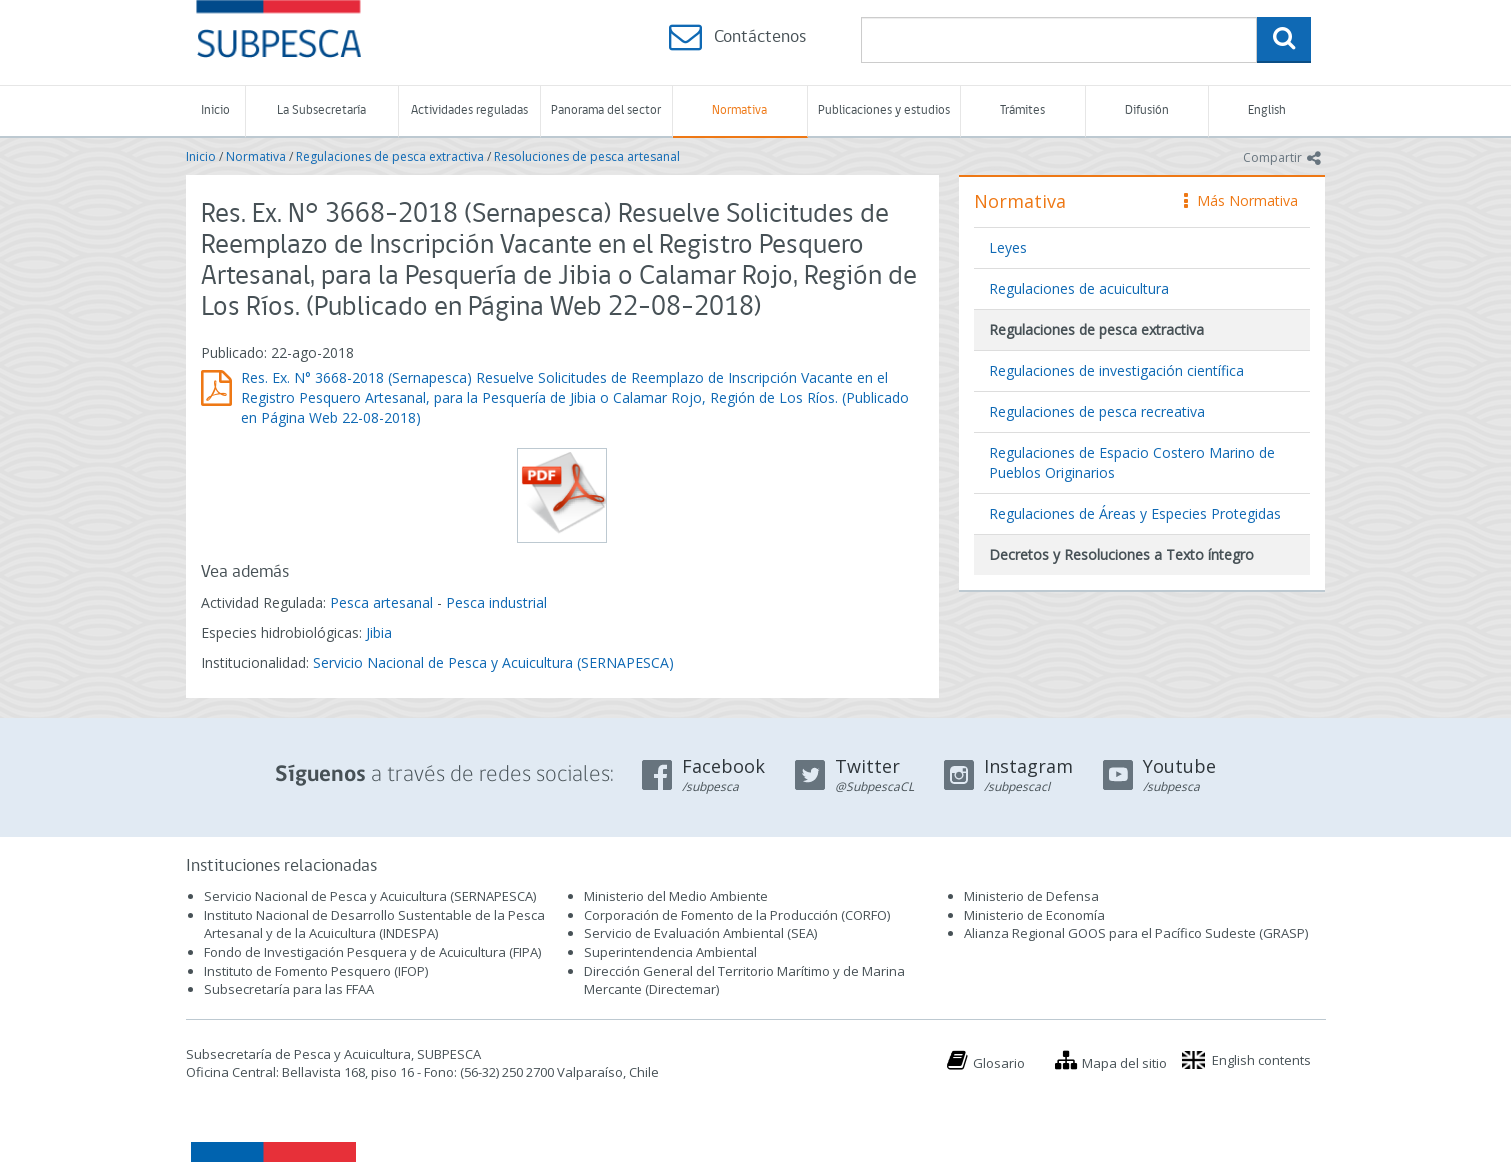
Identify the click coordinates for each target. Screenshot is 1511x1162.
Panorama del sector (606, 110)
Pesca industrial (496, 602)
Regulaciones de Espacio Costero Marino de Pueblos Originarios (1132, 462)
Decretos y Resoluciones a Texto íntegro (1121, 554)
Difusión (1147, 110)
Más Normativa (1241, 200)
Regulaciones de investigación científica (1116, 370)
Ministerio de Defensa (1031, 896)
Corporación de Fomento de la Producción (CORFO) (737, 915)
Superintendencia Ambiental (670, 952)
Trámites (1022, 110)
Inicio (215, 110)
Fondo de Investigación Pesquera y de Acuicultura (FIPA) (372, 952)
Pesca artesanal (383, 602)
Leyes (1008, 247)
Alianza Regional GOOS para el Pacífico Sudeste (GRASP (1134, 933)
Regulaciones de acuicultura (1079, 288)
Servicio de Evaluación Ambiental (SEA (699, 933)
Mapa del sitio (1124, 1063)
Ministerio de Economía (1034, 915)
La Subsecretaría (321, 110)
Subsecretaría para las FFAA (289, 989)
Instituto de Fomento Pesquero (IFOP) (316, 971)
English (1267, 110)
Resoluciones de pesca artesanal (587, 156)
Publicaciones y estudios (884, 110)
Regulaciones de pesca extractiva (390, 156)
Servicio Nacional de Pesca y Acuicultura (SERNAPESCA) (493, 662)
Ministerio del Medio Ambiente (676, 896)
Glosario (999, 1063)
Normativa (739, 110)
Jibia (379, 632)
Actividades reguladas (469, 110)
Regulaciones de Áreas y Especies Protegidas (1135, 513)
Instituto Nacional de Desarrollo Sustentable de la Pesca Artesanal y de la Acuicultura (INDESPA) (374, 924)
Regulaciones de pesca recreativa (1097, 411)
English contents (1261, 1060)
